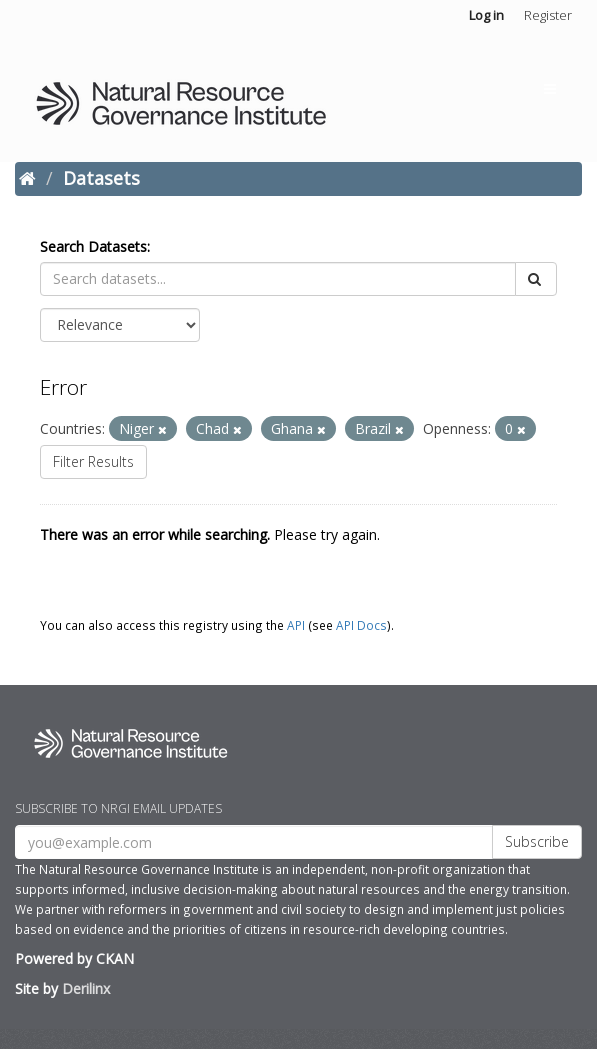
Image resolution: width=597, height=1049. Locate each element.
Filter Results (93, 461)
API (296, 625)
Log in (486, 15)
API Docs (361, 625)
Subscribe (537, 841)
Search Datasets (93, 246)
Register (548, 15)
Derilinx (86, 988)
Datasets (101, 178)
